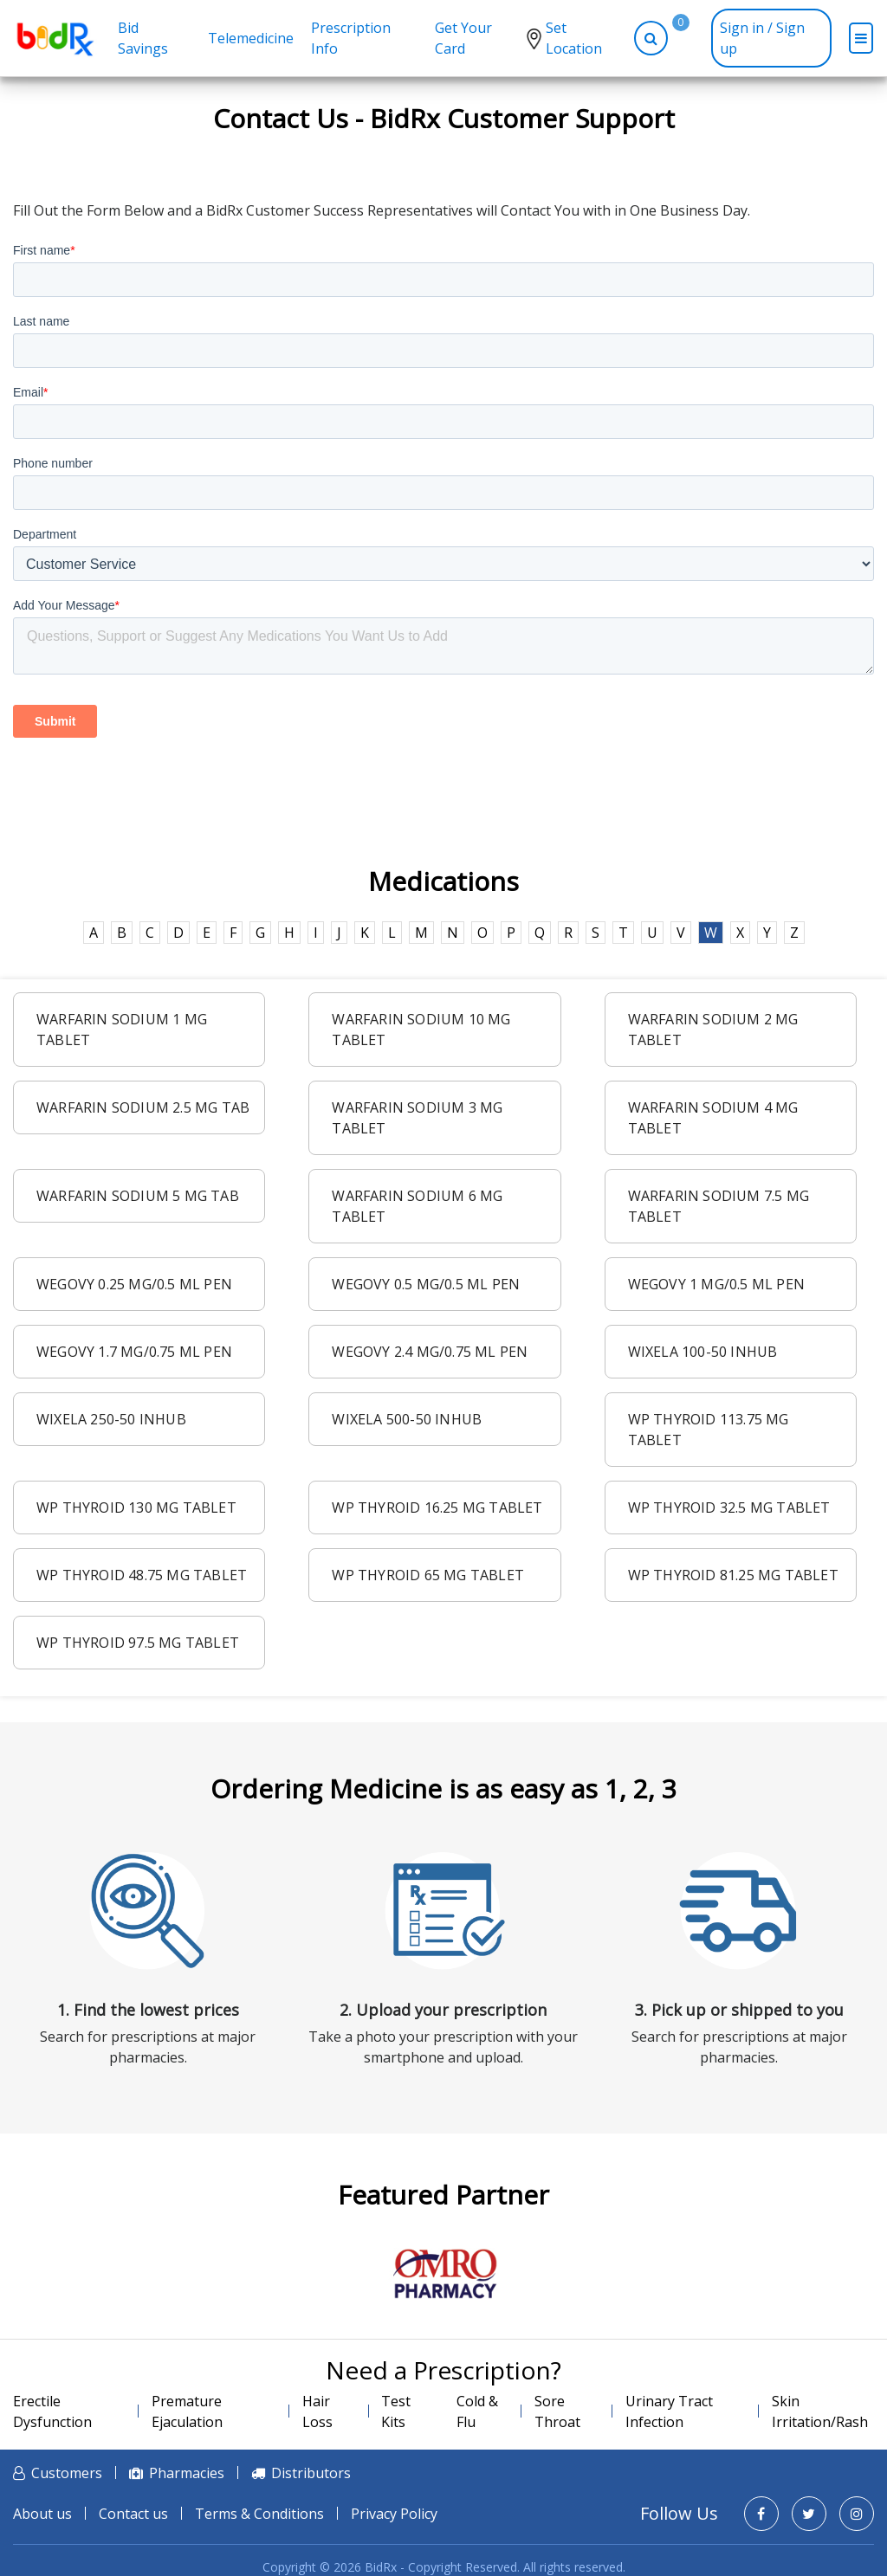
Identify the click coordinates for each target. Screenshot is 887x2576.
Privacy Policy (394, 2513)
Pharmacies (186, 2472)
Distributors (311, 2472)
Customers (66, 2472)
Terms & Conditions (259, 2513)
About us (42, 2513)
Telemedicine (251, 38)
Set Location (574, 38)
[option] (444, 2274)
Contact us (133, 2513)
